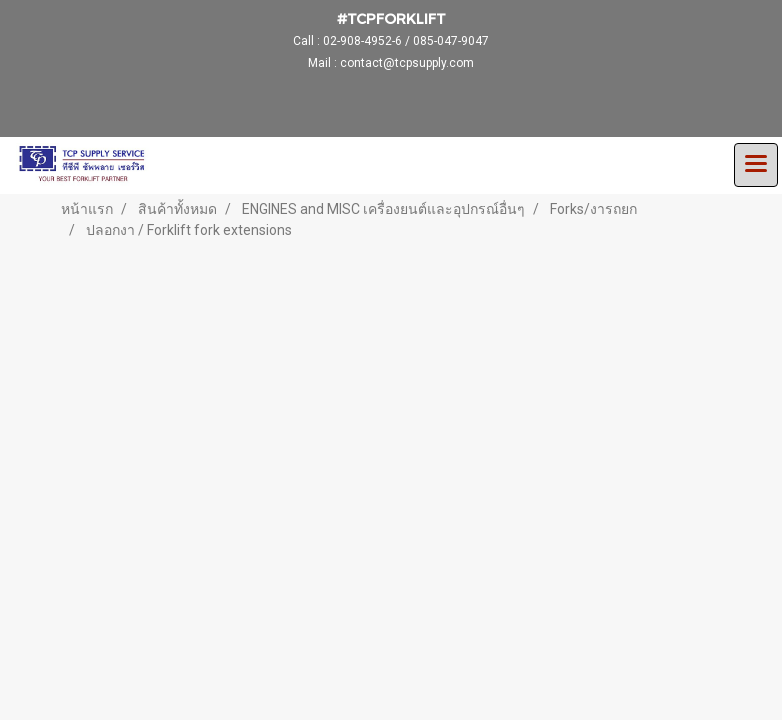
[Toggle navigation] (756, 165)
